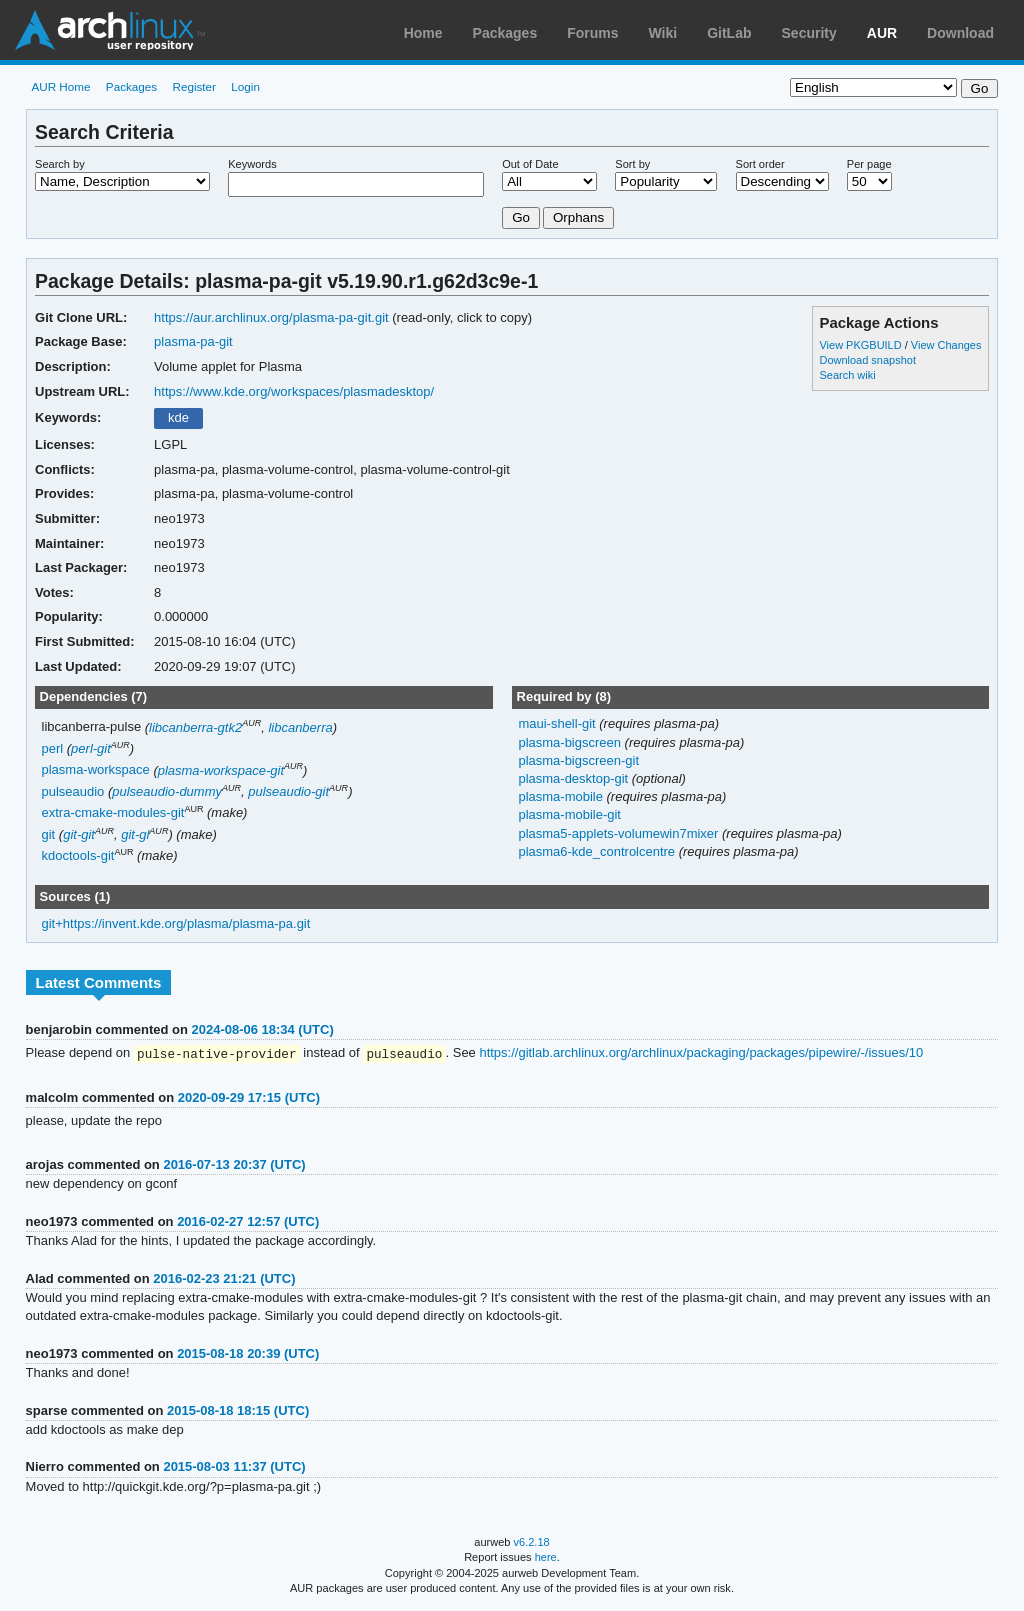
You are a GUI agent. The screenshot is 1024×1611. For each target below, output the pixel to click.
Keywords (252, 164)
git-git (79, 834)
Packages (505, 33)
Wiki (663, 33)
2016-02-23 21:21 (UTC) (224, 1279)
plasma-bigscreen (571, 742)
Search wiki (847, 375)
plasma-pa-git (193, 341)
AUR (882, 33)
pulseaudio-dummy (167, 791)
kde (178, 417)
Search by (60, 164)
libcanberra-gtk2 (195, 727)
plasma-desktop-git (574, 778)
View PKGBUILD (861, 345)
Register (194, 86)
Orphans (578, 217)
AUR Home (60, 86)
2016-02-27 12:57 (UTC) (248, 1222)
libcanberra (300, 727)
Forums (592, 33)
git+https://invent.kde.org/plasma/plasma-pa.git (176, 923)
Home (423, 33)
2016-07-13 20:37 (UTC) (234, 1165)
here (546, 1558)
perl (53, 748)
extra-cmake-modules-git (113, 813)
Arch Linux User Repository (110, 30)
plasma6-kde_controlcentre (598, 851)
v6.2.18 (532, 1543)
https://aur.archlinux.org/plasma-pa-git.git (271, 317)
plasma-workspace (96, 770)
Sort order (760, 164)
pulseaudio (73, 791)
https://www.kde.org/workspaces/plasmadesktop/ (294, 391)
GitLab (729, 33)
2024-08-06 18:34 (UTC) (263, 1029)
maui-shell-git (558, 723)
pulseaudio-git (288, 791)
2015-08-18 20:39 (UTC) (248, 1354)
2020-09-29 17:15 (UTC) (249, 1098)
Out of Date (530, 164)
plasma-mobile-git (569, 814)
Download (960, 33)
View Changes (946, 345)
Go (521, 217)
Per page (869, 164)
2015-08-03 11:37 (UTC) (234, 1467)
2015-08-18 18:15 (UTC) (238, 1411)
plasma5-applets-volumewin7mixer (620, 833)
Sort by (632, 164)
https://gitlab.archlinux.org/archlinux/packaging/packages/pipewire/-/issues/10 (701, 1053)
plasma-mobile (562, 796)
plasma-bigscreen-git (578, 760)
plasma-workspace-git (221, 770)
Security (809, 33)
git (49, 834)
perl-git (91, 748)
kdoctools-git (78, 856)
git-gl (135, 834)
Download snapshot (867, 360)
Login (245, 86)
